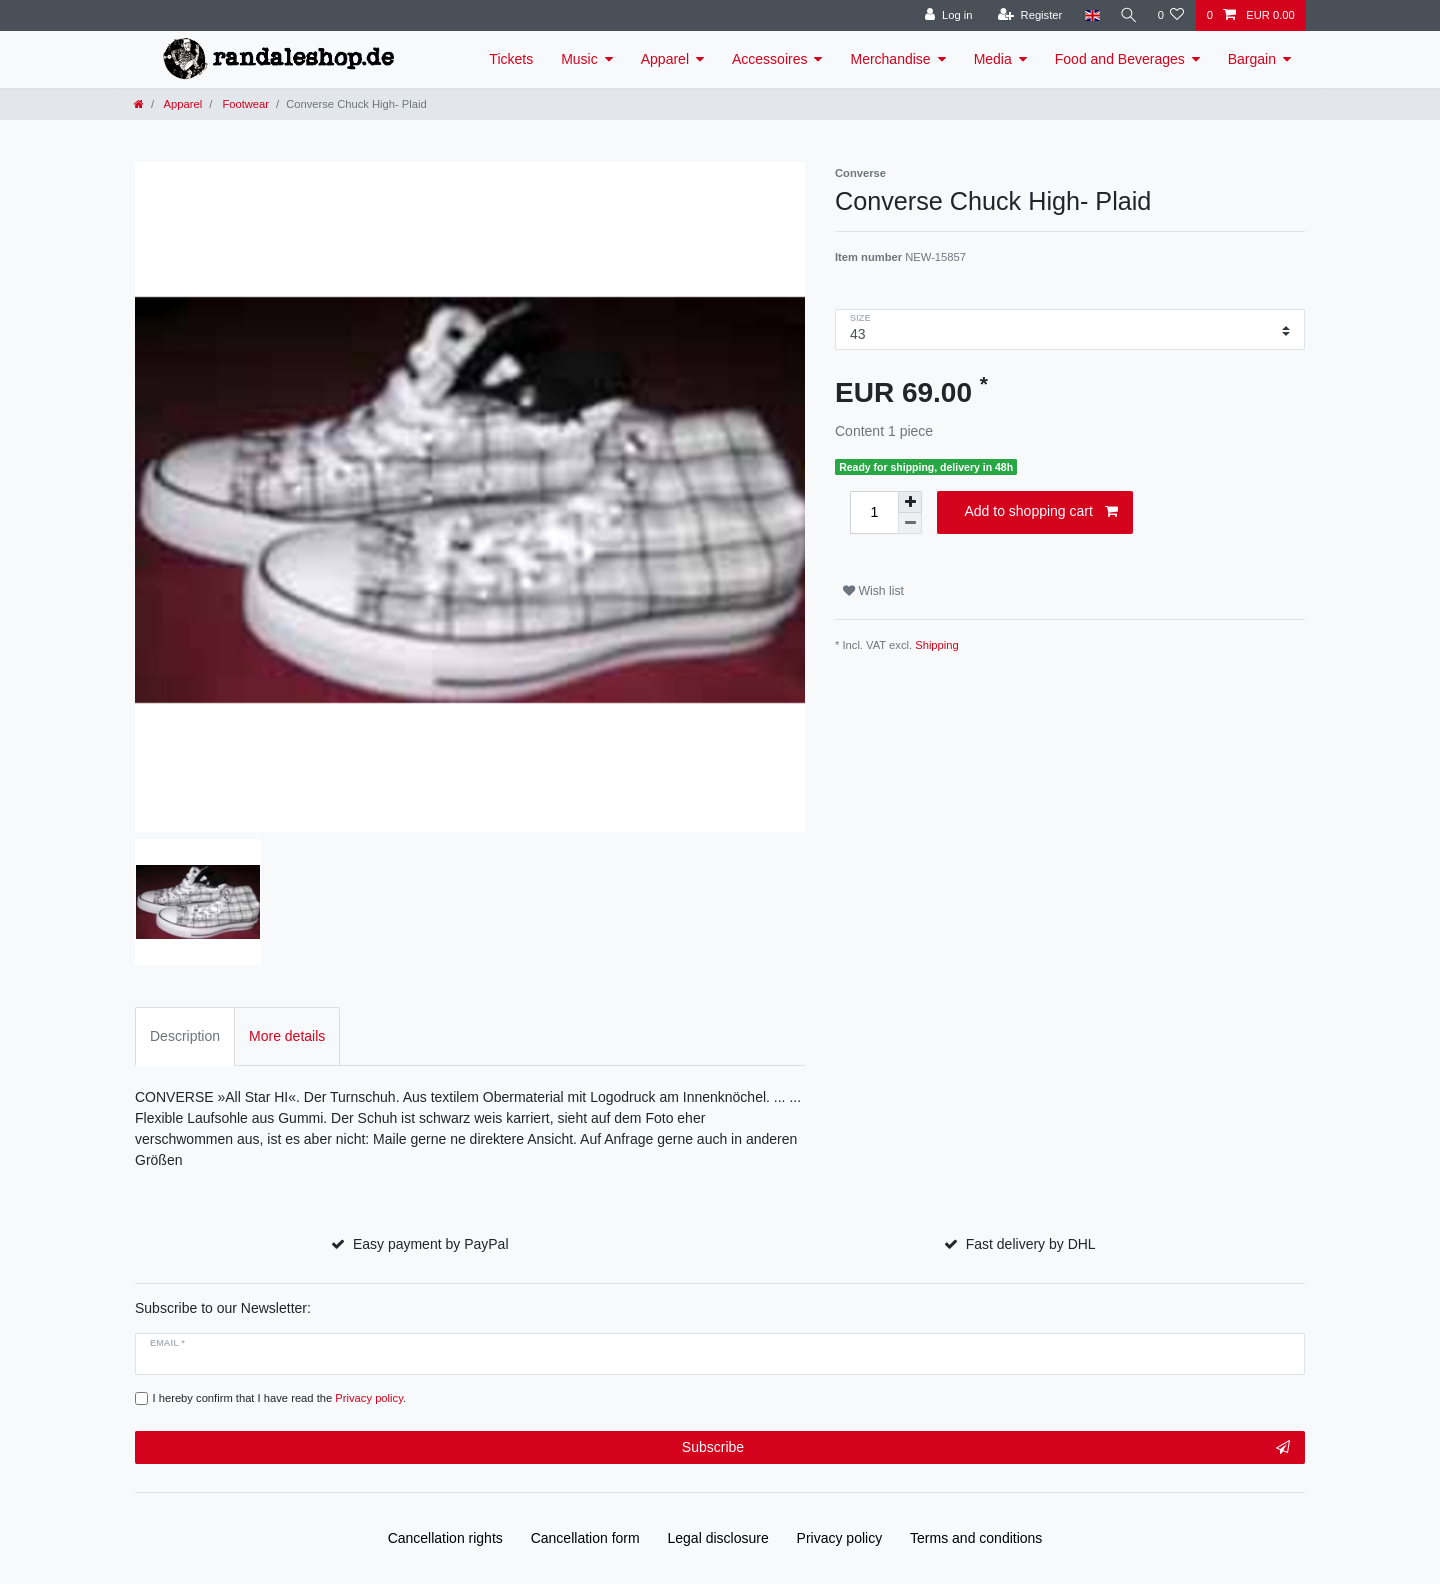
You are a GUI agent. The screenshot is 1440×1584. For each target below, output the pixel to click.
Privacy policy (840, 1538)
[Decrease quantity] (910, 523)
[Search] (1126, 15)
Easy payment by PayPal (431, 1244)
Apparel (665, 59)
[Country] (1087, 15)
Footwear (244, 104)
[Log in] (944, 15)
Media (993, 59)
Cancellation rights (445, 1538)
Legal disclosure (718, 1538)
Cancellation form (585, 1538)
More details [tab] (287, 1036)
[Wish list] (1170, 15)
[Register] (1025, 15)
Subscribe (986, 1448)
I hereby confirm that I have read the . (280, 1398)
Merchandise (890, 59)
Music (579, 59)
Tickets (511, 59)
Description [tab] (185, 1036)
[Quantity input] (874, 512)
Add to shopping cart (1041, 512)
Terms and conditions (976, 1538)
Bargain (1252, 59)
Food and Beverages (1120, 59)
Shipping (937, 645)
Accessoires (769, 59)
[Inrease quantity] (910, 502)
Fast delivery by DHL (1031, 1244)
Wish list (873, 591)
